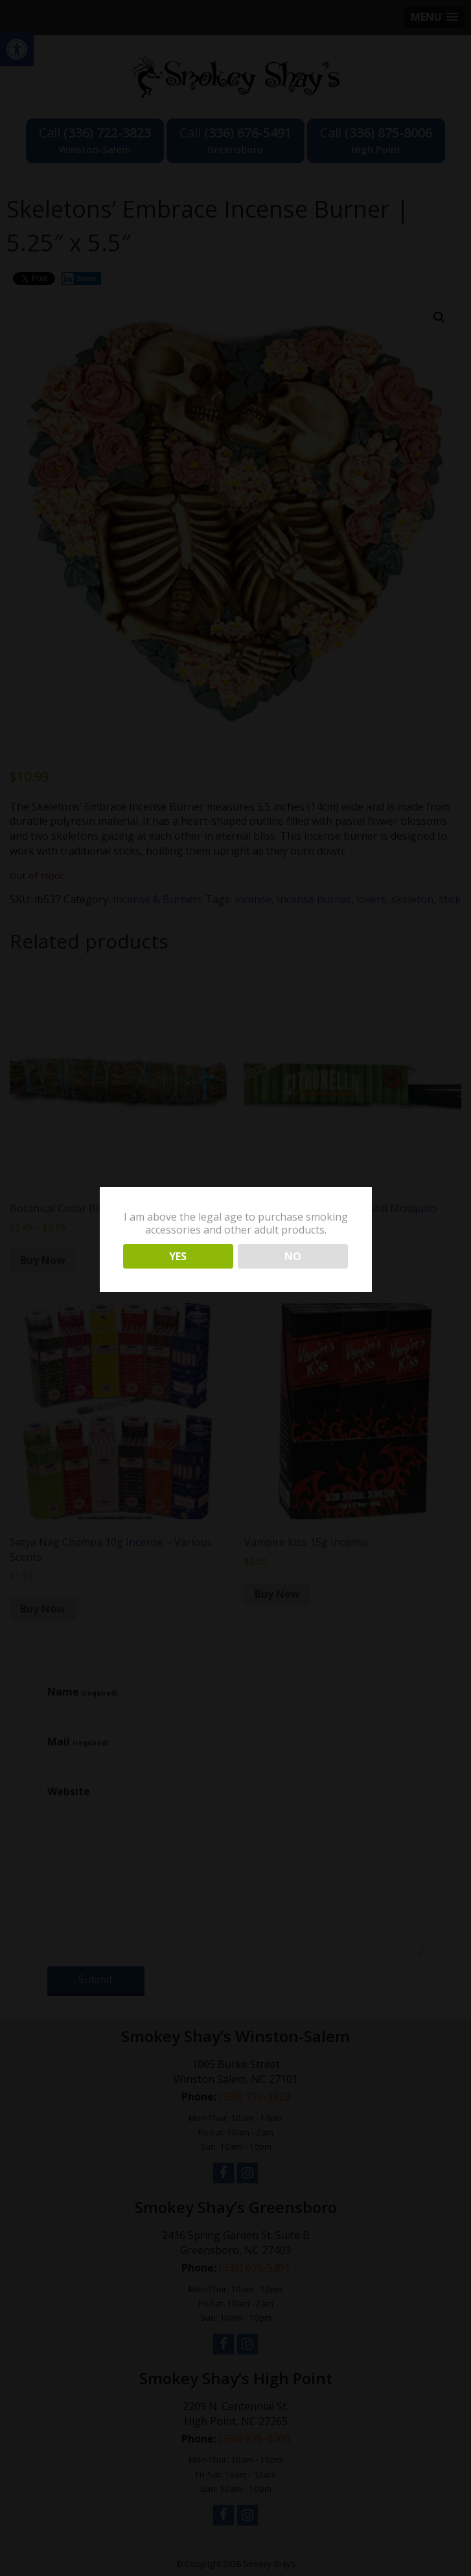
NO (292, 1256)
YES (178, 1256)
